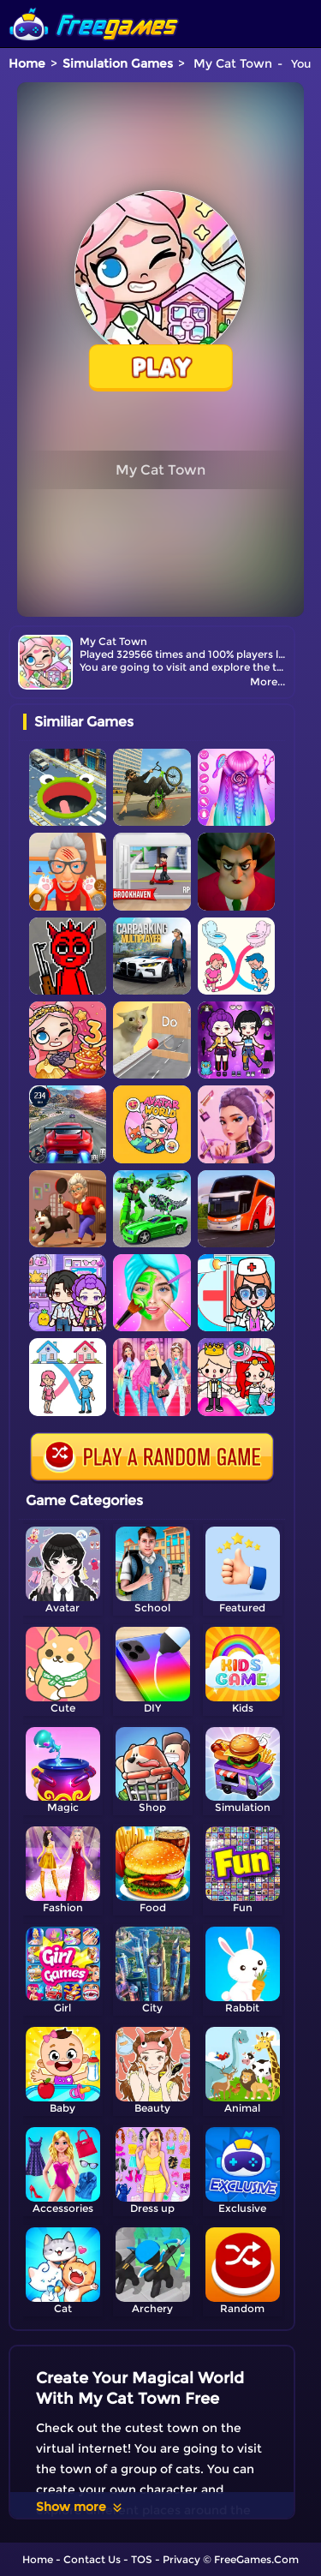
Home (27, 63)
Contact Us (92, 2559)
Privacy (181, 2559)
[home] (94, 6)
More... (267, 681)
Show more (80, 2506)
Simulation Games (117, 63)
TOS (141, 2559)
